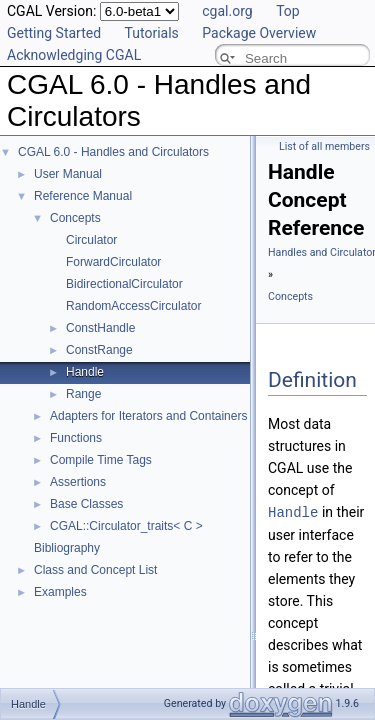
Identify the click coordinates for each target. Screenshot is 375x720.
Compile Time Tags (101, 460)
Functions (76, 438)
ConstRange (99, 350)
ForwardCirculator (113, 262)
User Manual (68, 174)
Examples (60, 592)
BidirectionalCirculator (124, 284)
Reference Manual (83, 196)
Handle (85, 372)
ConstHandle (100, 328)
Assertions (78, 482)
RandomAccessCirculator (133, 306)
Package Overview (259, 33)
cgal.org (227, 11)
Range (83, 394)
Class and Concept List (95, 570)
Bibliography (67, 548)
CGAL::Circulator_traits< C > (126, 526)
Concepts (75, 218)
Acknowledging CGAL (74, 55)
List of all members (324, 146)
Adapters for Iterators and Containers (148, 416)
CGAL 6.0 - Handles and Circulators (113, 152)
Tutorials (152, 33)
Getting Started (54, 33)
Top (288, 11)
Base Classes (86, 504)
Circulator (91, 240)
